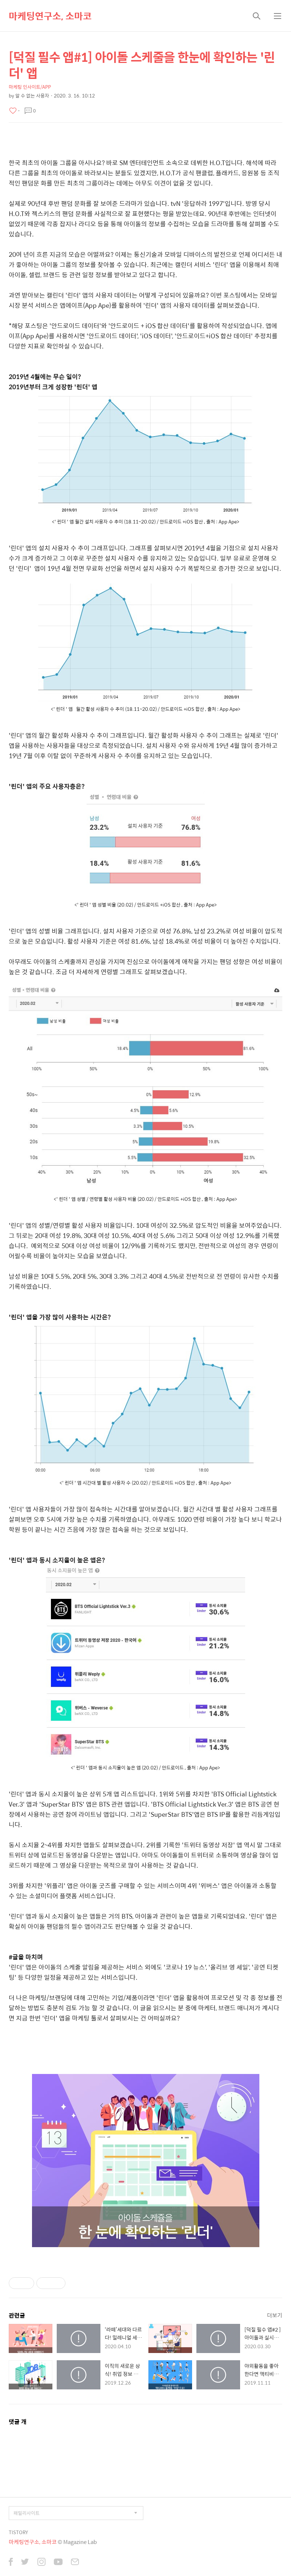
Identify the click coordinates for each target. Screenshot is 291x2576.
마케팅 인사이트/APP (30, 87)
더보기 (274, 2315)
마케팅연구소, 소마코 (50, 15)
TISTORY (18, 2532)
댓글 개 (18, 2421)
